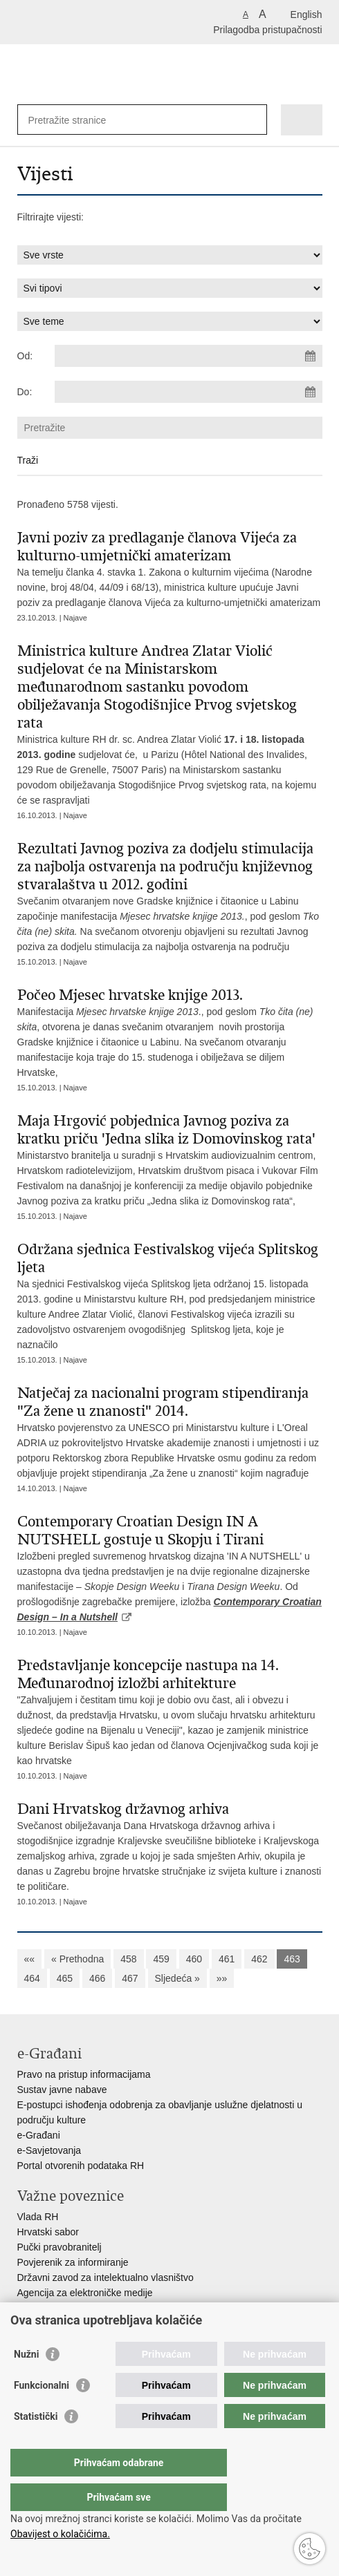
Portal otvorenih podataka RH (81, 2165)
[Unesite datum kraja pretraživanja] (188, 392)
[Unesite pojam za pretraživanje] (78, 119)
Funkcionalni (41, 2412)
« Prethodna (77, 1958)
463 (292, 1958)
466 (97, 1978)
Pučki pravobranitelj (59, 2247)
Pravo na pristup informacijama (84, 2074)
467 (130, 1978)
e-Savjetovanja (49, 2150)
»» (222, 1978)
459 (161, 1958)
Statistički (35, 2444)
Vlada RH (38, 2216)
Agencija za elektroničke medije (85, 2292)
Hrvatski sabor (48, 2231)
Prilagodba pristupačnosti (267, 29)
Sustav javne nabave (62, 2089)
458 (128, 1958)
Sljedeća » (177, 1978)
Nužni (26, 2381)
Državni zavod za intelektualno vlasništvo (105, 2277)
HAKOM (35, 2307)
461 (227, 1958)
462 (259, 1958)
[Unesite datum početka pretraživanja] (188, 356)
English (306, 14)
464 (32, 1978)
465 (65, 1978)
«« (29, 1958)
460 (194, 1958)
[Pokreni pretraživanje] (253, 120)
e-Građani (38, 2135)
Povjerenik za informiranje (73, 2262)
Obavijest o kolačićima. (60, 2533)
